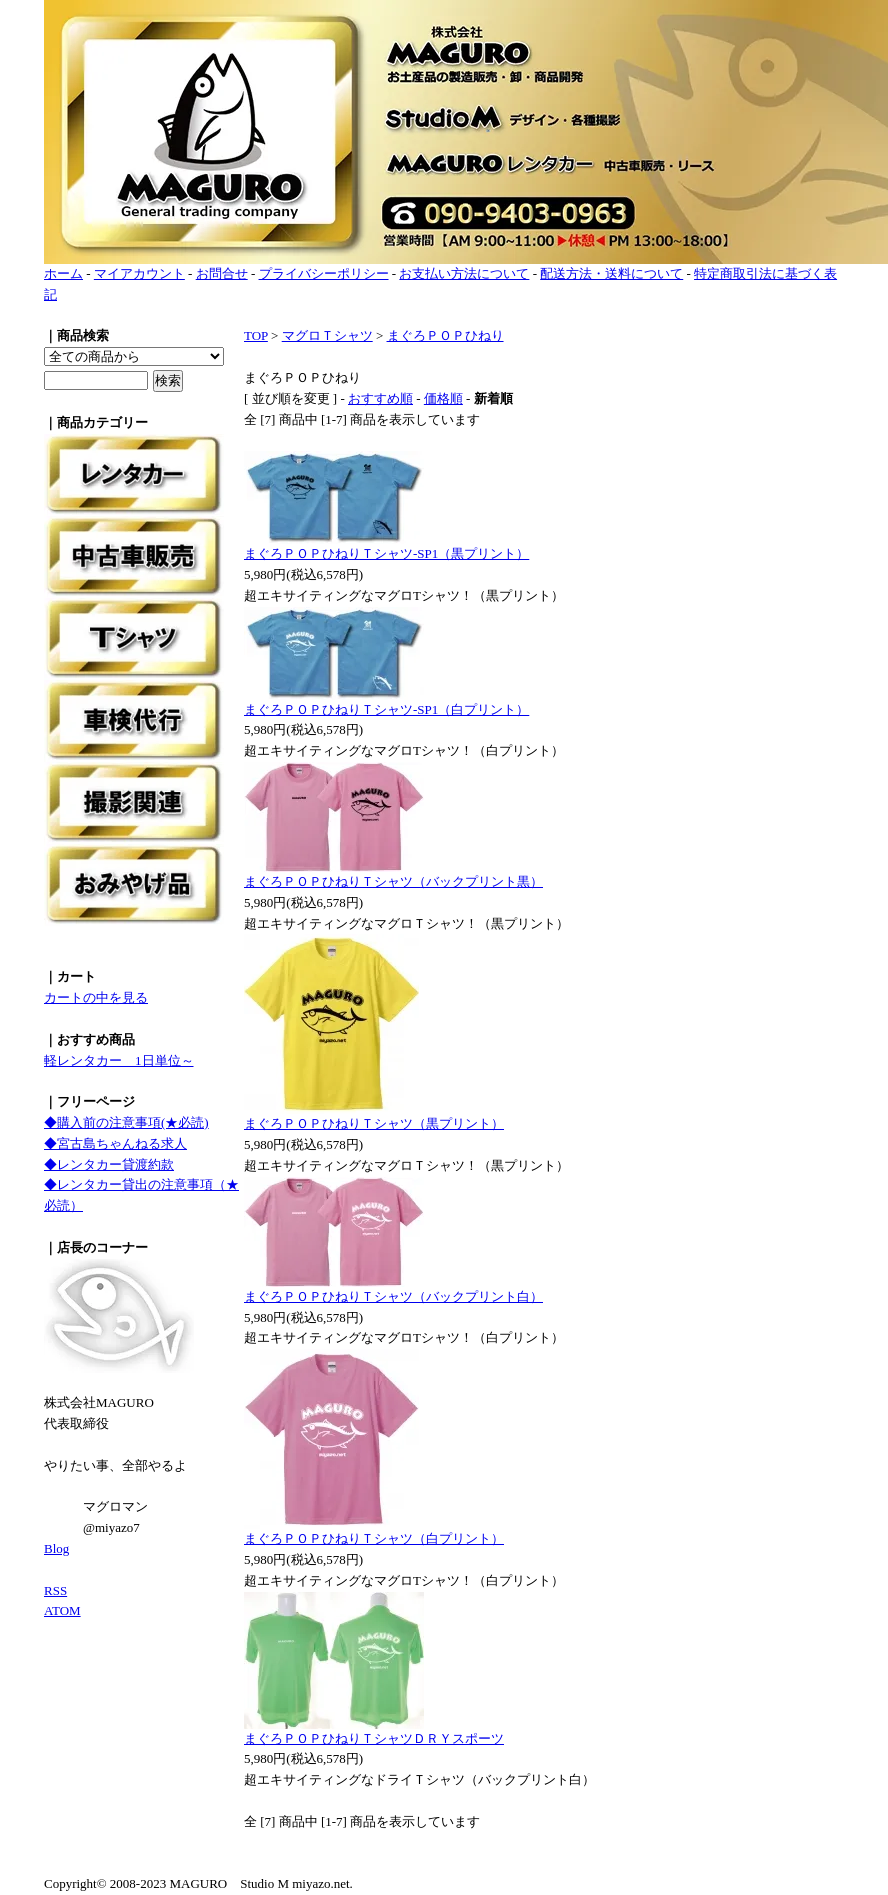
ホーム (63, 273)
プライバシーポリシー (324, 273)
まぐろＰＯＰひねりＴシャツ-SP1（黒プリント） (386, 553)
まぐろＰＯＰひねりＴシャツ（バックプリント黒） (393, 881)
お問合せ (222, 273)
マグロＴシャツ (327, 335)
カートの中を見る (96, 997)
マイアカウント (139, 273)
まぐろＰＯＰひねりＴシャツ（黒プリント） (374, 1123)
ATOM (62, 1610)
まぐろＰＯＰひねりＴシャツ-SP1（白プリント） (386, 709)
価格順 (443, 398)
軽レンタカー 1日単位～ (119, 1060)
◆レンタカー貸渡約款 (109, 1164)
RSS (55, 1590)
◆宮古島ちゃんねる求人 (115, 1143)
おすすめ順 (380, 398)
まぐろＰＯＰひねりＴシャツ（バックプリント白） (393, 1296)
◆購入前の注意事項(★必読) (126, 1122)
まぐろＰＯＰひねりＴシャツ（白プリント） (374, 1538)
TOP (256, 335)
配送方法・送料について (611, 273)
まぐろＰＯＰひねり (445, 335)
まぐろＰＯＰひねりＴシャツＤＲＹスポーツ (374, 1738)
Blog (56, 1548)
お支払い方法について (464, 273)
